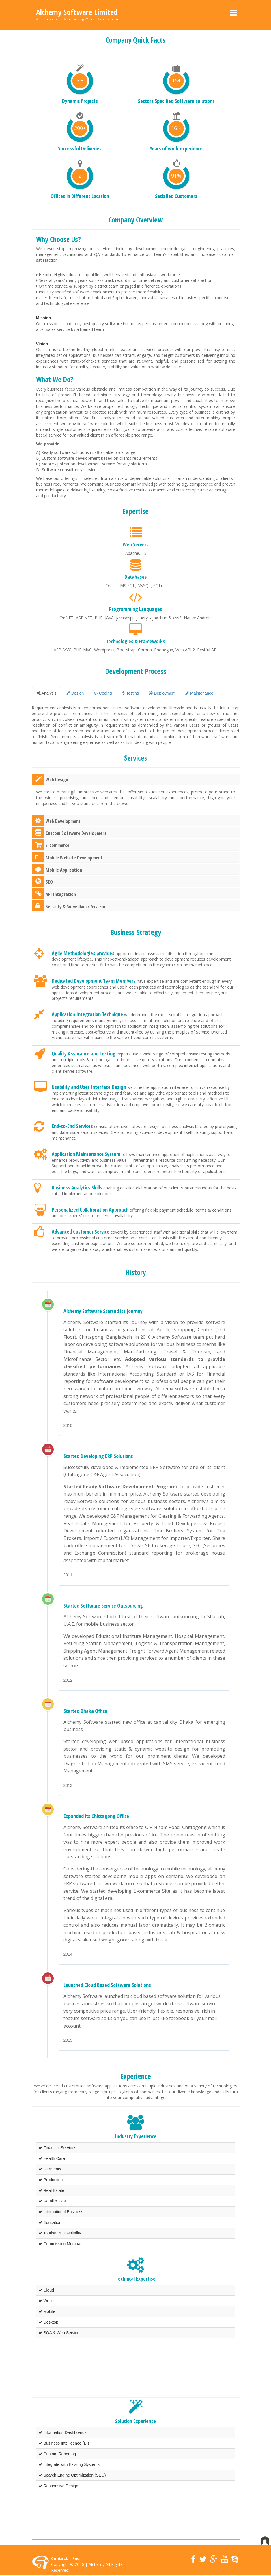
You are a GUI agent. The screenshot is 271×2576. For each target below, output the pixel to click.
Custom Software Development (69, 832)
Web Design (50, 779)
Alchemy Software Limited (76, 12)
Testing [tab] (130, 693)
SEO (42, 881)
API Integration (54, 893)
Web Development (56, 820)
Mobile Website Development (67, 857)
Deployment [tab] (162, 693)
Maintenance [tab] (199, 693)
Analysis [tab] (46, 693)
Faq (76, 2558)
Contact (59, 2558)
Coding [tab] (103, 693)
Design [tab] (75, 693)
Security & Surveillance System (68, 905)
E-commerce (50, 844)
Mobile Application (57, 869)
